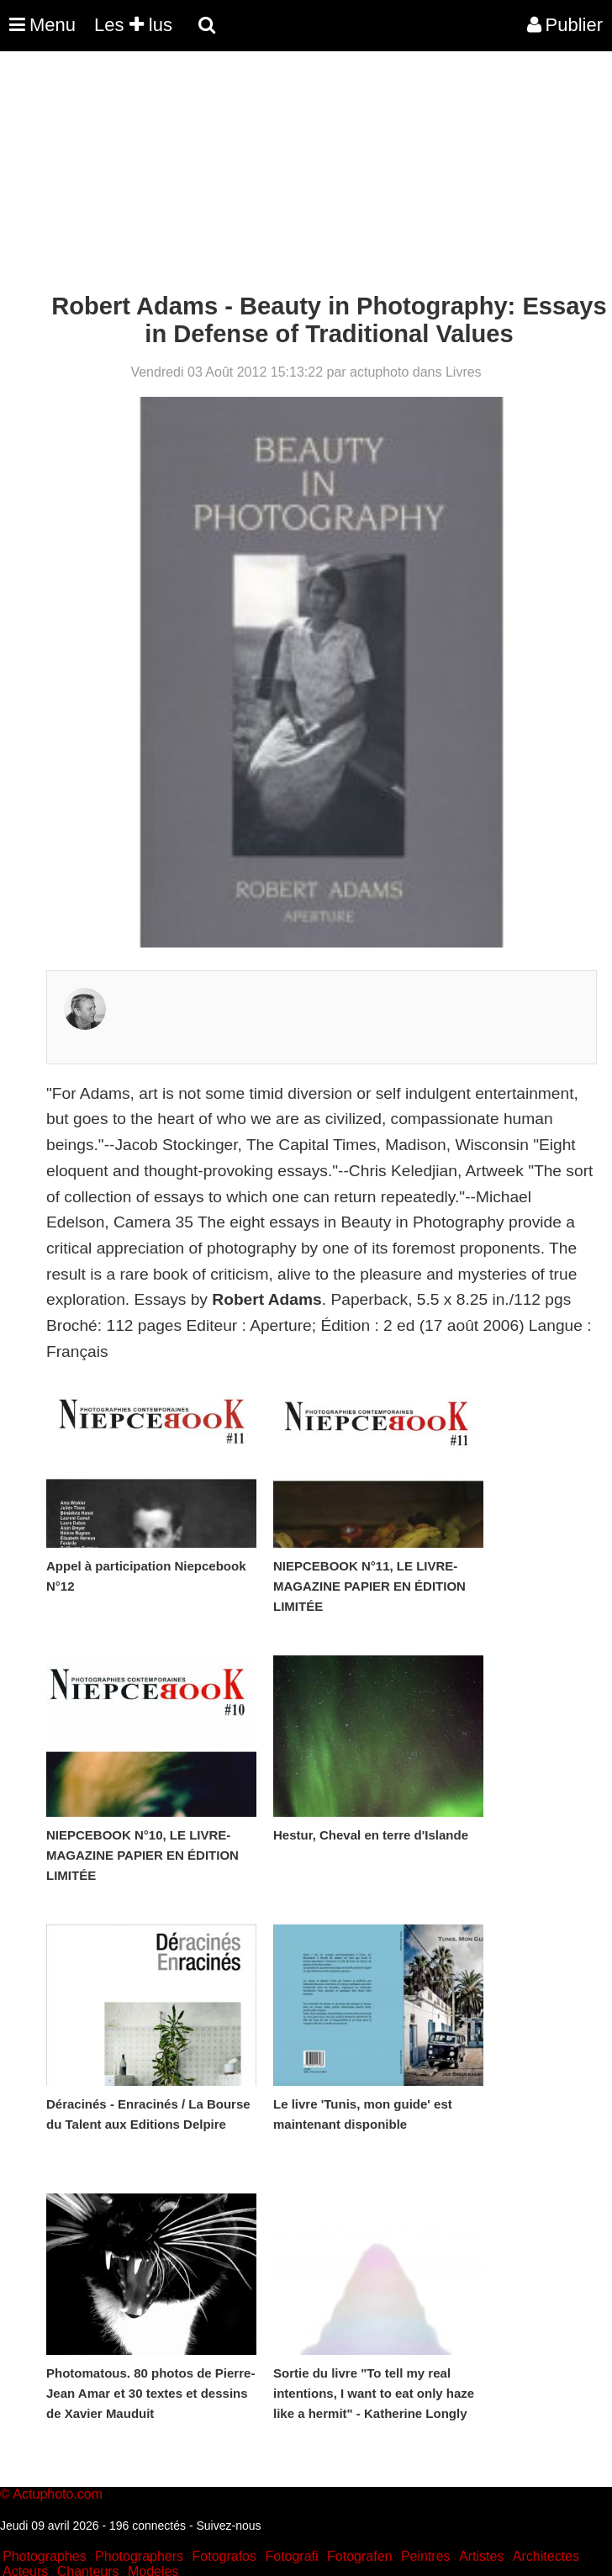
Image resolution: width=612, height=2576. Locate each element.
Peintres (426, 2556)
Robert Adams (266, 1299)
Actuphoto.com (58, 2494)
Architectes (546, 2556)
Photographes (45, 2556)
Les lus (133, 24)
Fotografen (359, 2556)
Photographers (139, 2556)
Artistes (481, 2556)
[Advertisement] (306, 175)
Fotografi (291, 2556)
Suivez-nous (228, 2525)
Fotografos (224, 2556)
